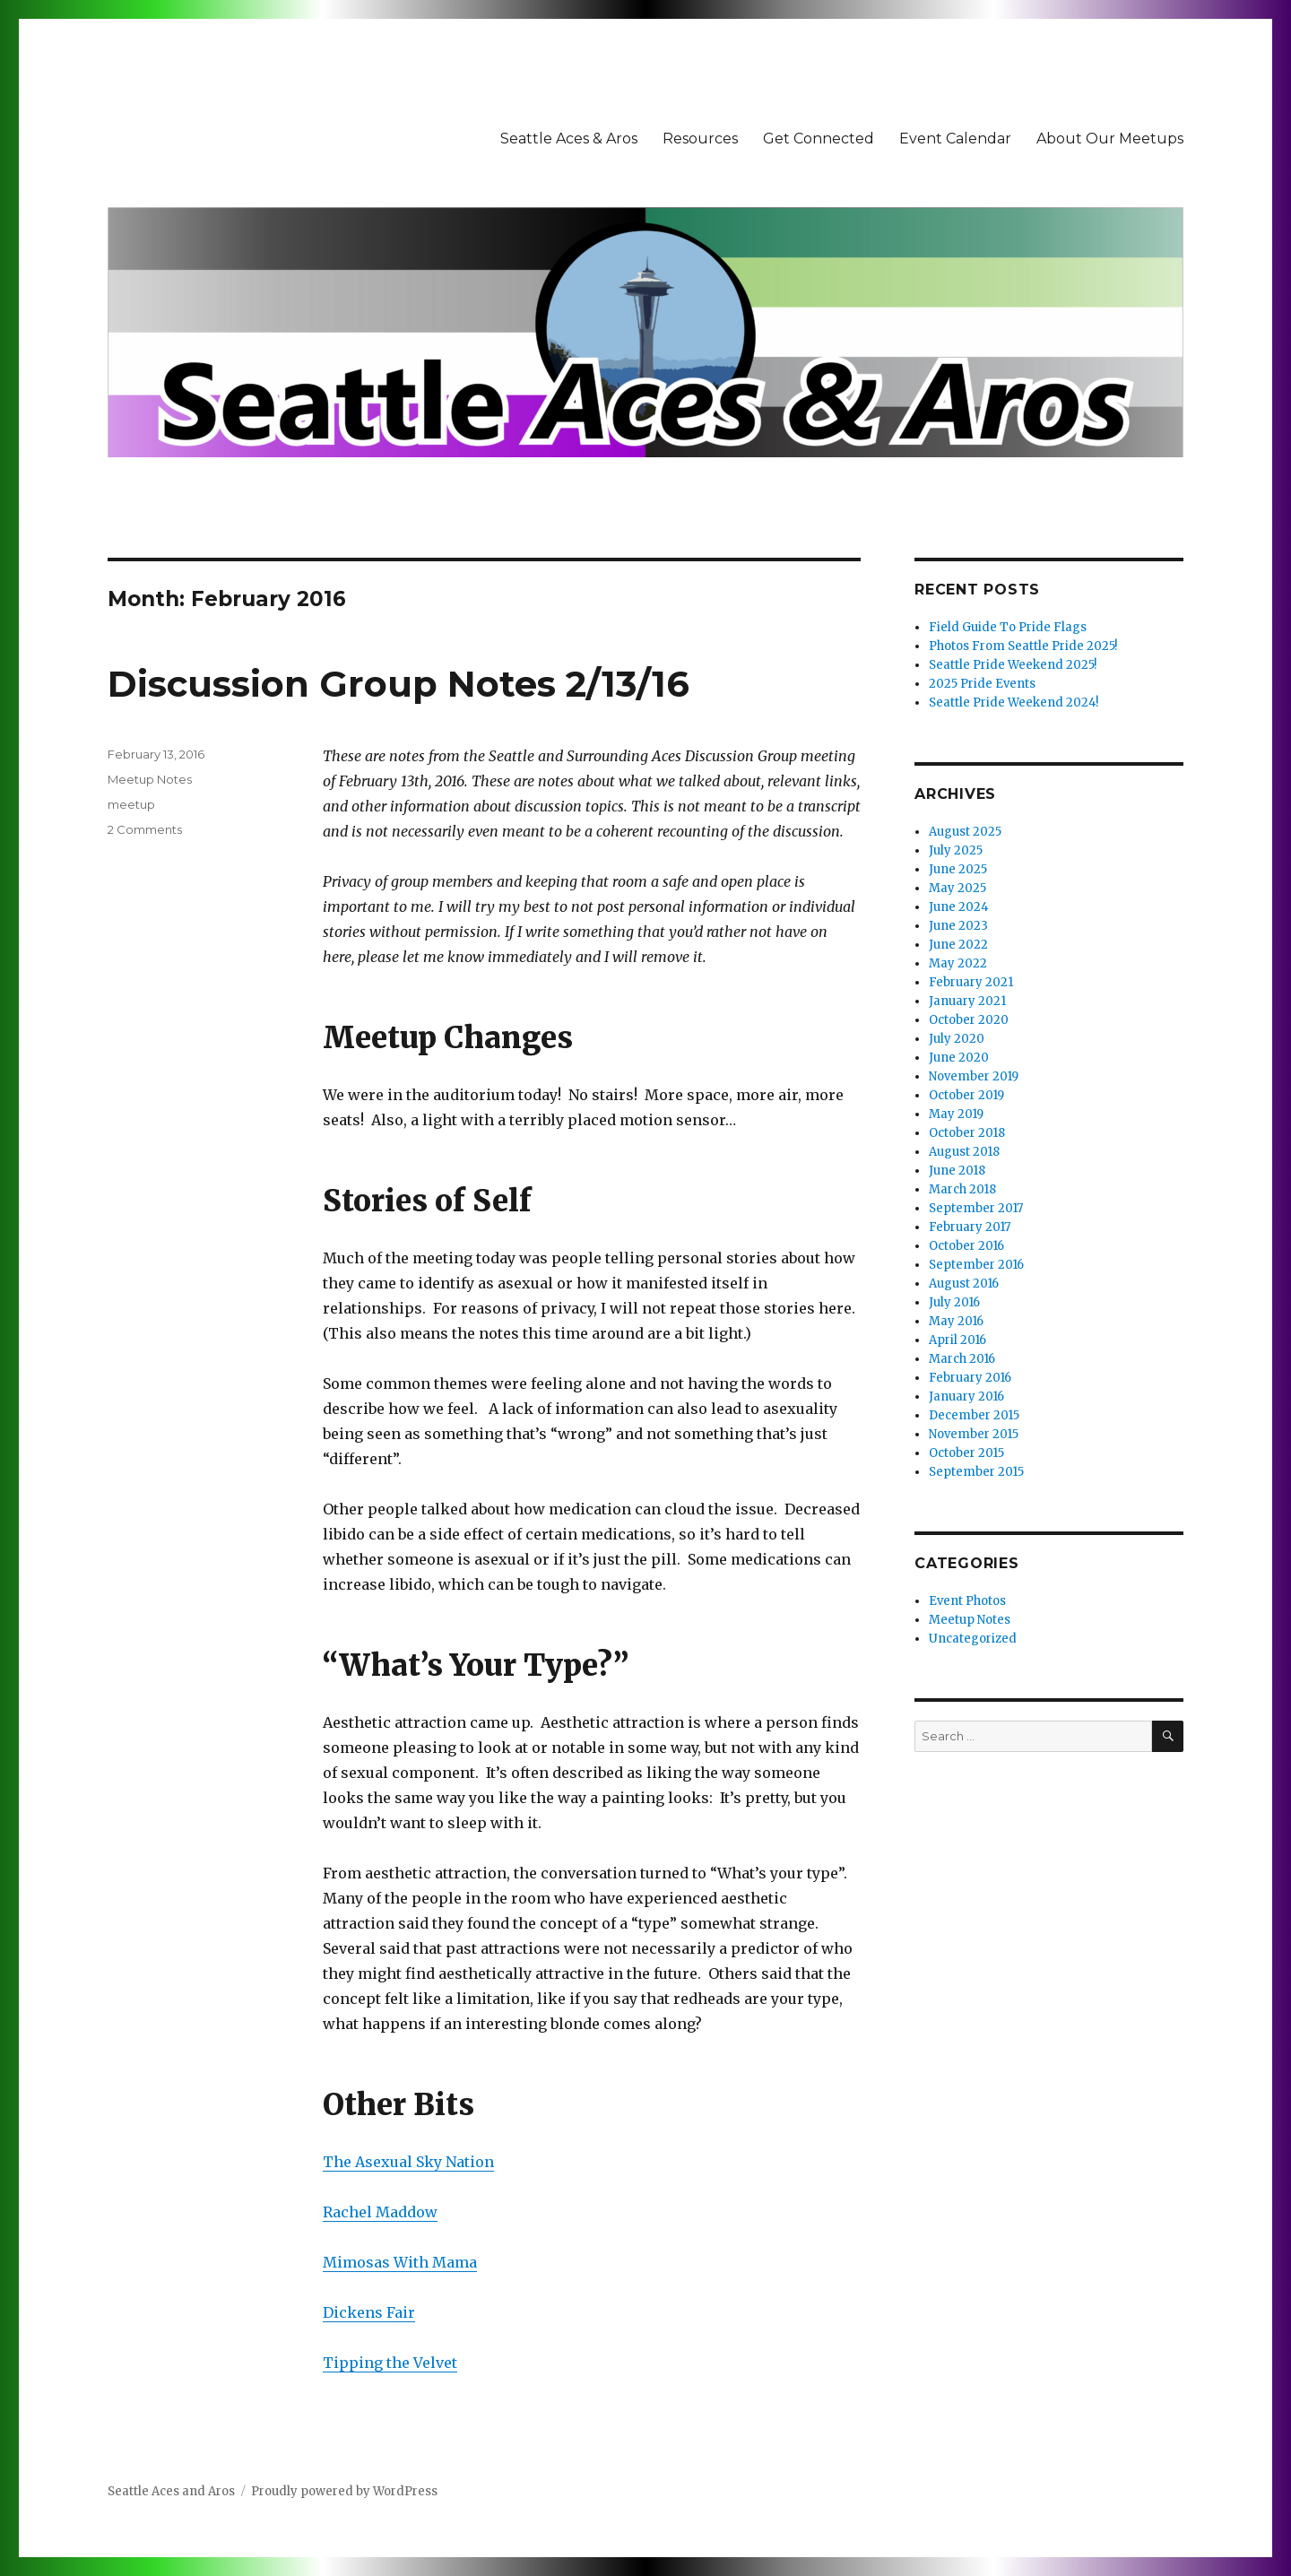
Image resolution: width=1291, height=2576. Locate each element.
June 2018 (957, 1170)
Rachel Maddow (380, 2212)
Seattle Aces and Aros (171, 2491)
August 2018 (964, 1151)
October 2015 (966, 1453)
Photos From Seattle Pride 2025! (1023, 646)
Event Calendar (955, 138)
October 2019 (966, 1095)
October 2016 (966, 1245)
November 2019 (973, 1076)
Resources (700, 138)
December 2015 (974, 1415)
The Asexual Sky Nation (408, 2162)
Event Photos (967, 1601)
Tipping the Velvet (390, 2363)
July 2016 (954, 1302)
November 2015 (973, 1434)
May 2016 (956, 1321)
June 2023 (958, 925)
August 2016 (964, 1283)
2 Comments (145, 829)
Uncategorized (973, 1638)
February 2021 (971, 982)
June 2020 (959, 1057)
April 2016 (957, 1340)
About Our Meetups (1109, 138)
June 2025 (958, 869)
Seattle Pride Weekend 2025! (1012, 664)
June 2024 (959, 907)
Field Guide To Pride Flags (1008, 627)
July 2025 (956, 850)
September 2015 (976, 1471)
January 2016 (966, 1396)
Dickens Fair (369, 2312)
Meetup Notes (150, 779)
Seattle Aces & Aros (568, 138)
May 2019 (956, 1114)
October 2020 (969, 1020)
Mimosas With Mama (400, 2262)
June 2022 (958, 944)
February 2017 (969, 1227)
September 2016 (976, 1264)
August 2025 (965, 831)
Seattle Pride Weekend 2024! (1013, 702)
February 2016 (970, 1377)
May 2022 (958, 963)
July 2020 (956, 1038)
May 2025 (957, 888)
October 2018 (967, 1133)
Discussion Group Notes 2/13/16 (398, 684)
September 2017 (976, 1208)
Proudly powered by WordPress (344, 2491)
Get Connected (818, 138)
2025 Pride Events (982, 683)
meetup (131, 804)
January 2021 (967, 1001)
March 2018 (962, 1189)
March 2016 (962, 1358)
